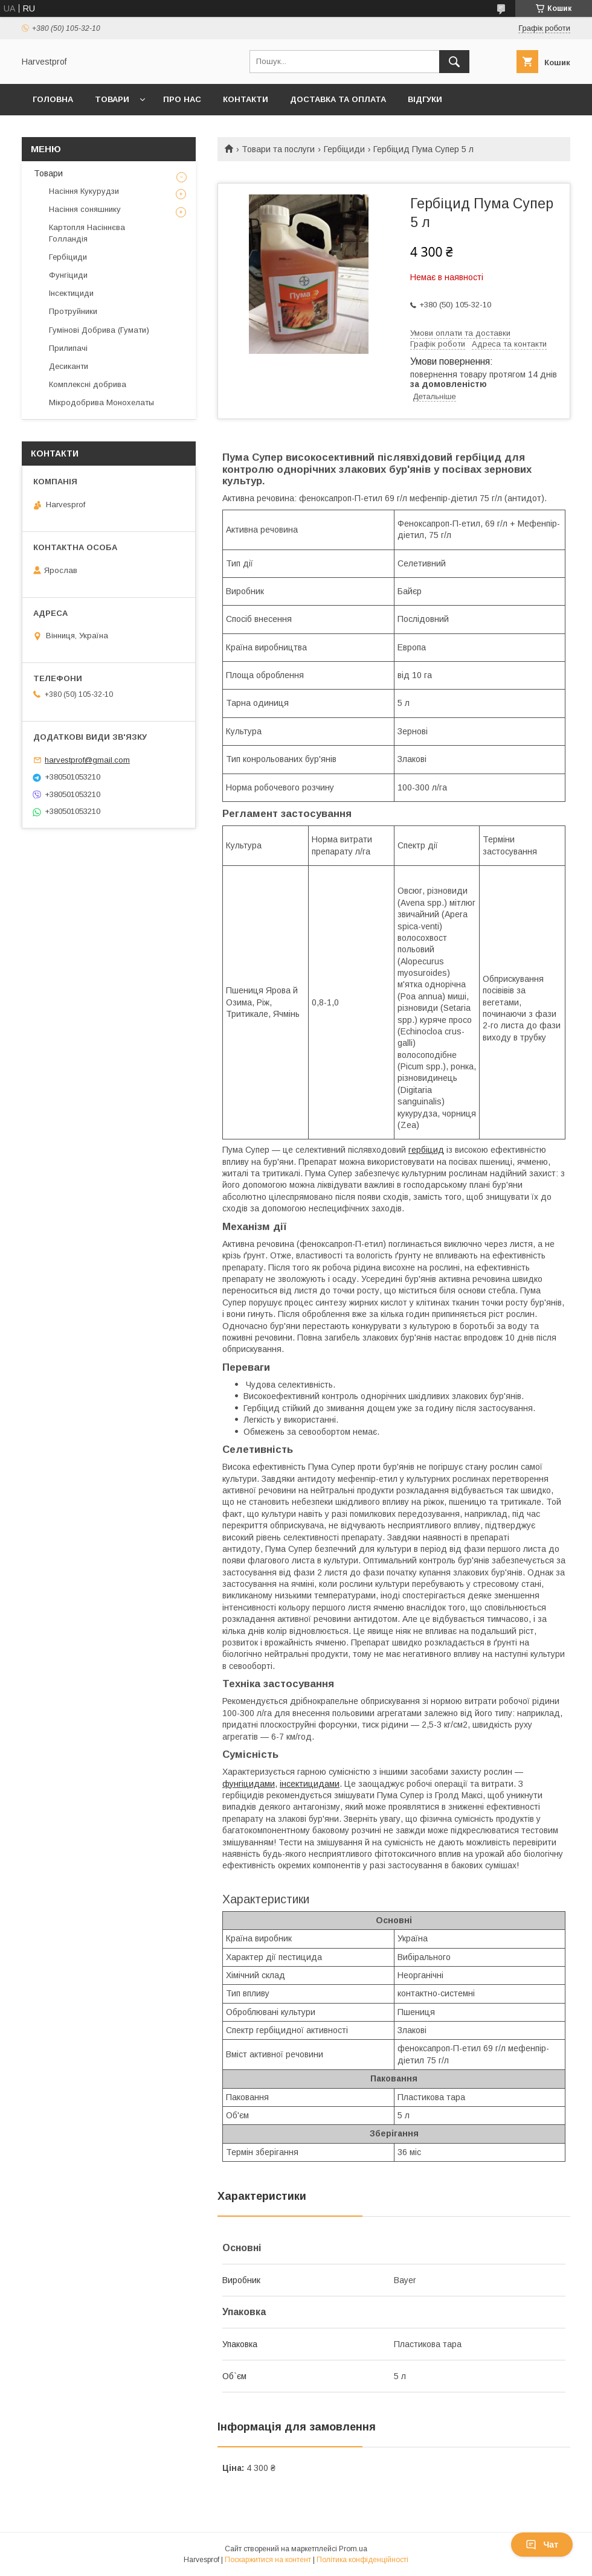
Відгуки (425, 99)
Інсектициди (71, 293)
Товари (112, 99)
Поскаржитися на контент (268, 2559)
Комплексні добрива (87, 384)
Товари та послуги (278, 149)
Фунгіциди (68, 275)
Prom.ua (353, 2549)
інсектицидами (309, 1784)
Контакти (245, 99)
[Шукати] (454, 61)
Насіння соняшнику (85, 209)
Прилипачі (68, 348)
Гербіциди (344, 149)
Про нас (182, 99)
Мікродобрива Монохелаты (101, 402)
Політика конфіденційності (362, 2559)
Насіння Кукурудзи (84, 191)
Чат (542, 2544)
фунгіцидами (248, 1784)
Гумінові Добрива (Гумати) (99, 330)
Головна (53, 99)
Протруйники (73, 311)
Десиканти (68, 366)
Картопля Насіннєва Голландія (87, 233)
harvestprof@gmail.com (87, 759)
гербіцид (426, 1150)
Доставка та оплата (338, 99)
